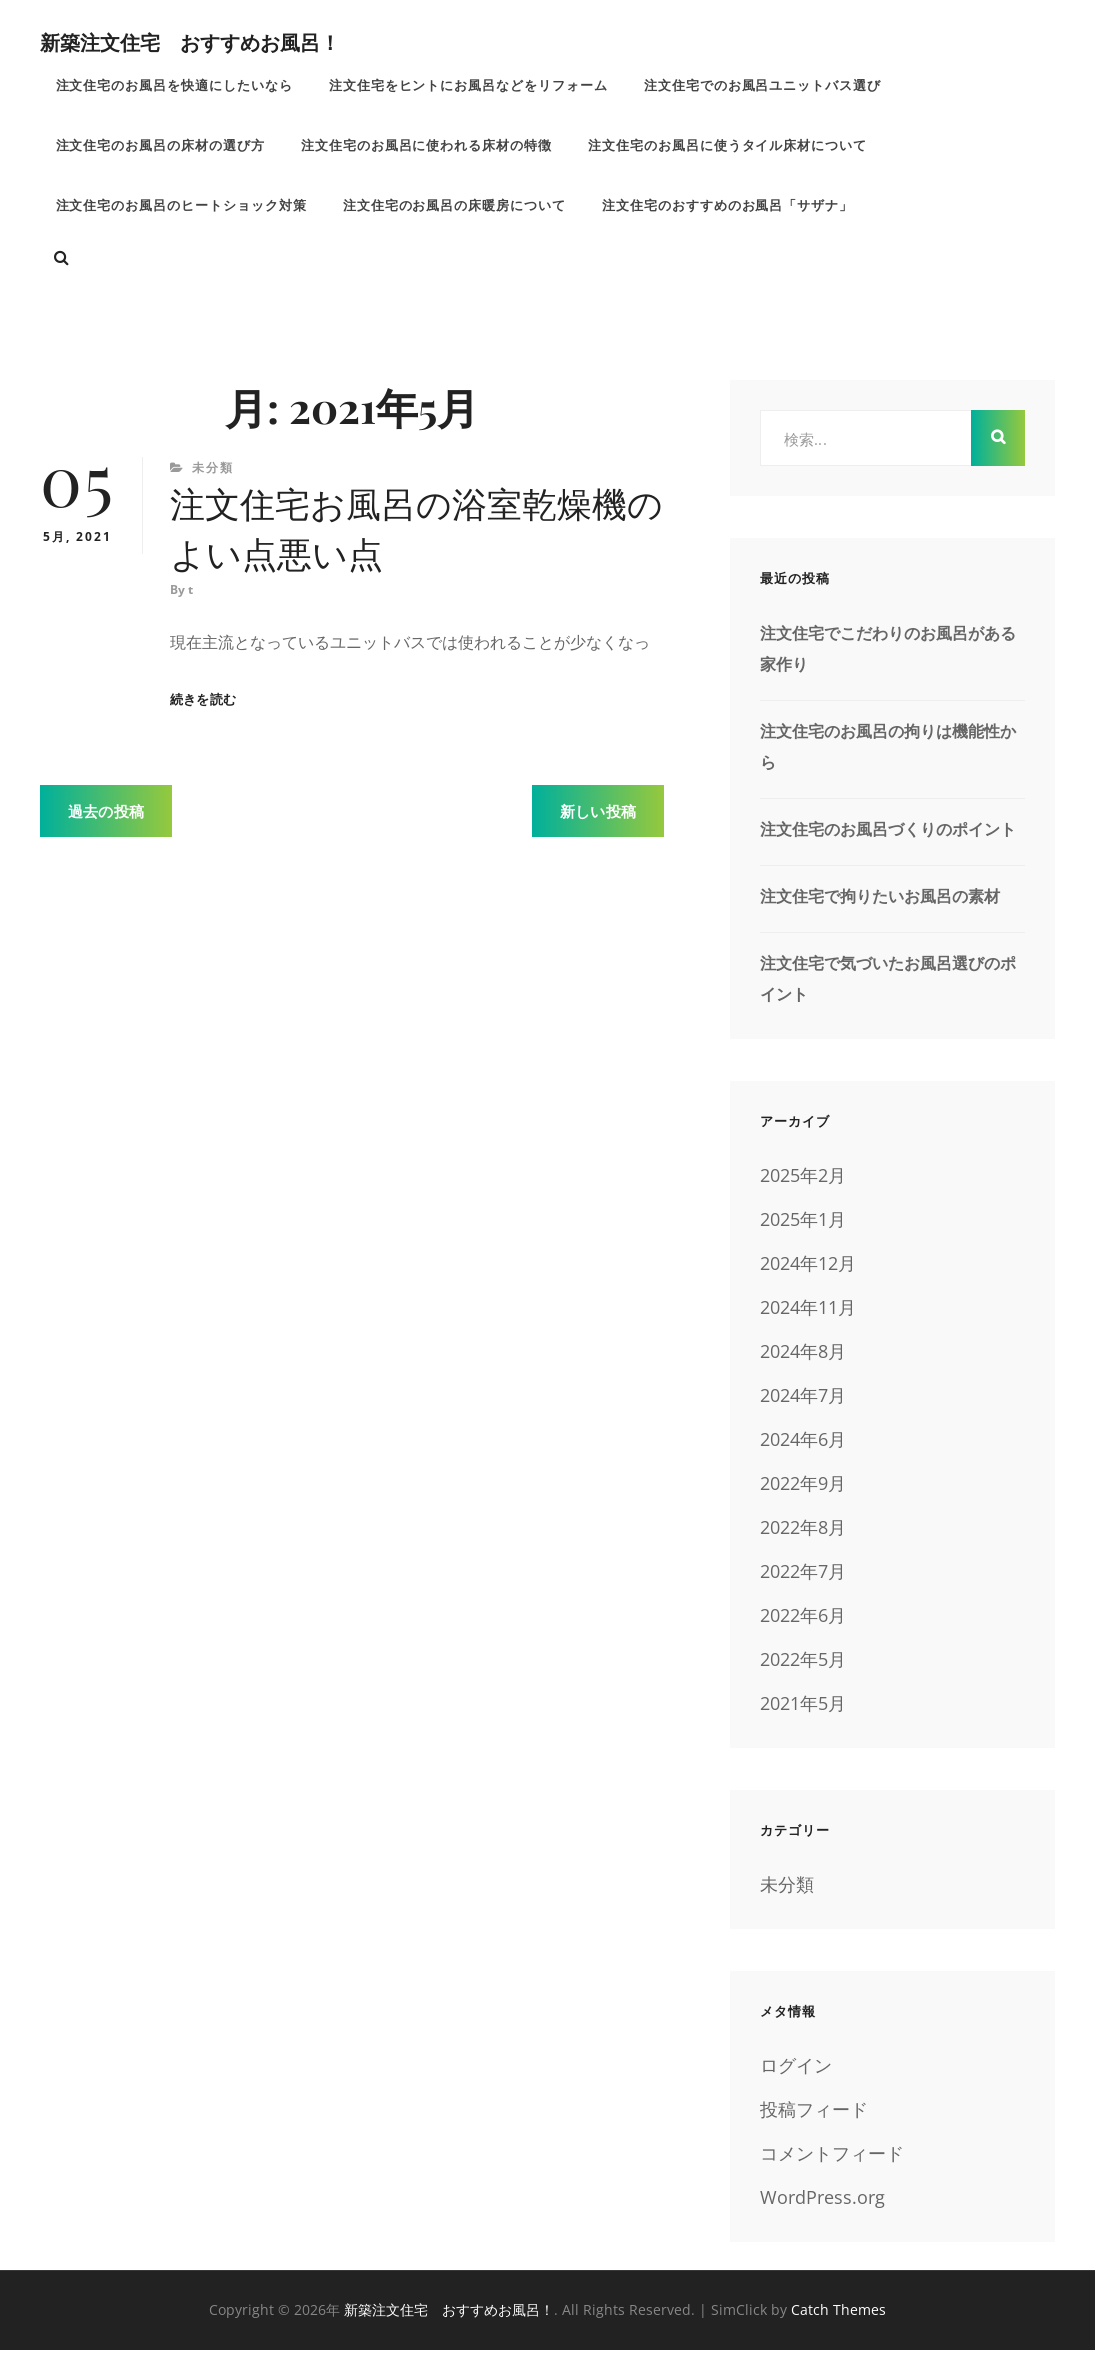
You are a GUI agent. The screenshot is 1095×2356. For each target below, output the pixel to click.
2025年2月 (803, 1181)
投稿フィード (814, 2115)
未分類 (213, 473)
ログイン (796, 2071)
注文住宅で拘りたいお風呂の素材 (880, 902)
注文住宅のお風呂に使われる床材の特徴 (428, 148)
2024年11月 (808, 1313)
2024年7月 (803, 1401)
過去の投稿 (106, 821)
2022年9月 (803, 1489)
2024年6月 (803, 1445)
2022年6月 (803, 1621)
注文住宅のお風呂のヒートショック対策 (182, 210)
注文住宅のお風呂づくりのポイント (888, 835)
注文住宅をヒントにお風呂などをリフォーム (470, 86)
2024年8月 (803, 1357)
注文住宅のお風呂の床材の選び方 (161, 148)
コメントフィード (832, 2159)
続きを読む (203, 709)
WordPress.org (822, 2203)
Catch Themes (838, 2315)
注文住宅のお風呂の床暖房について (456, 210)
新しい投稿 (598, 821)
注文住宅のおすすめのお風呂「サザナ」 (730, 210)
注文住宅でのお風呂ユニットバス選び (765, 86)
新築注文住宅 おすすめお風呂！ (190, 41)
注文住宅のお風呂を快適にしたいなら (175, 86)
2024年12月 (808, 1269)
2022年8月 (803, 1533)
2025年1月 (803, 1225)
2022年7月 (803, 1577)
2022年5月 (803, 1665)
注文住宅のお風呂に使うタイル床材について (730, 148)
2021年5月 (803, 1709)
